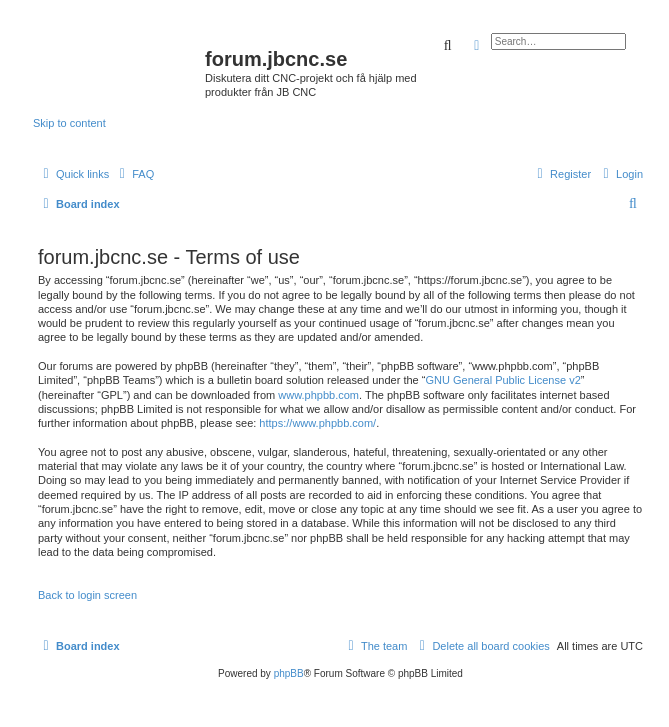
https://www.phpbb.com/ (317, 423)
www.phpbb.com (318, 395)
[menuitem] (134, 174)
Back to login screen (87, 595)
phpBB (289, 673)
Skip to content (69, 123)
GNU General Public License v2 (502, 380)
